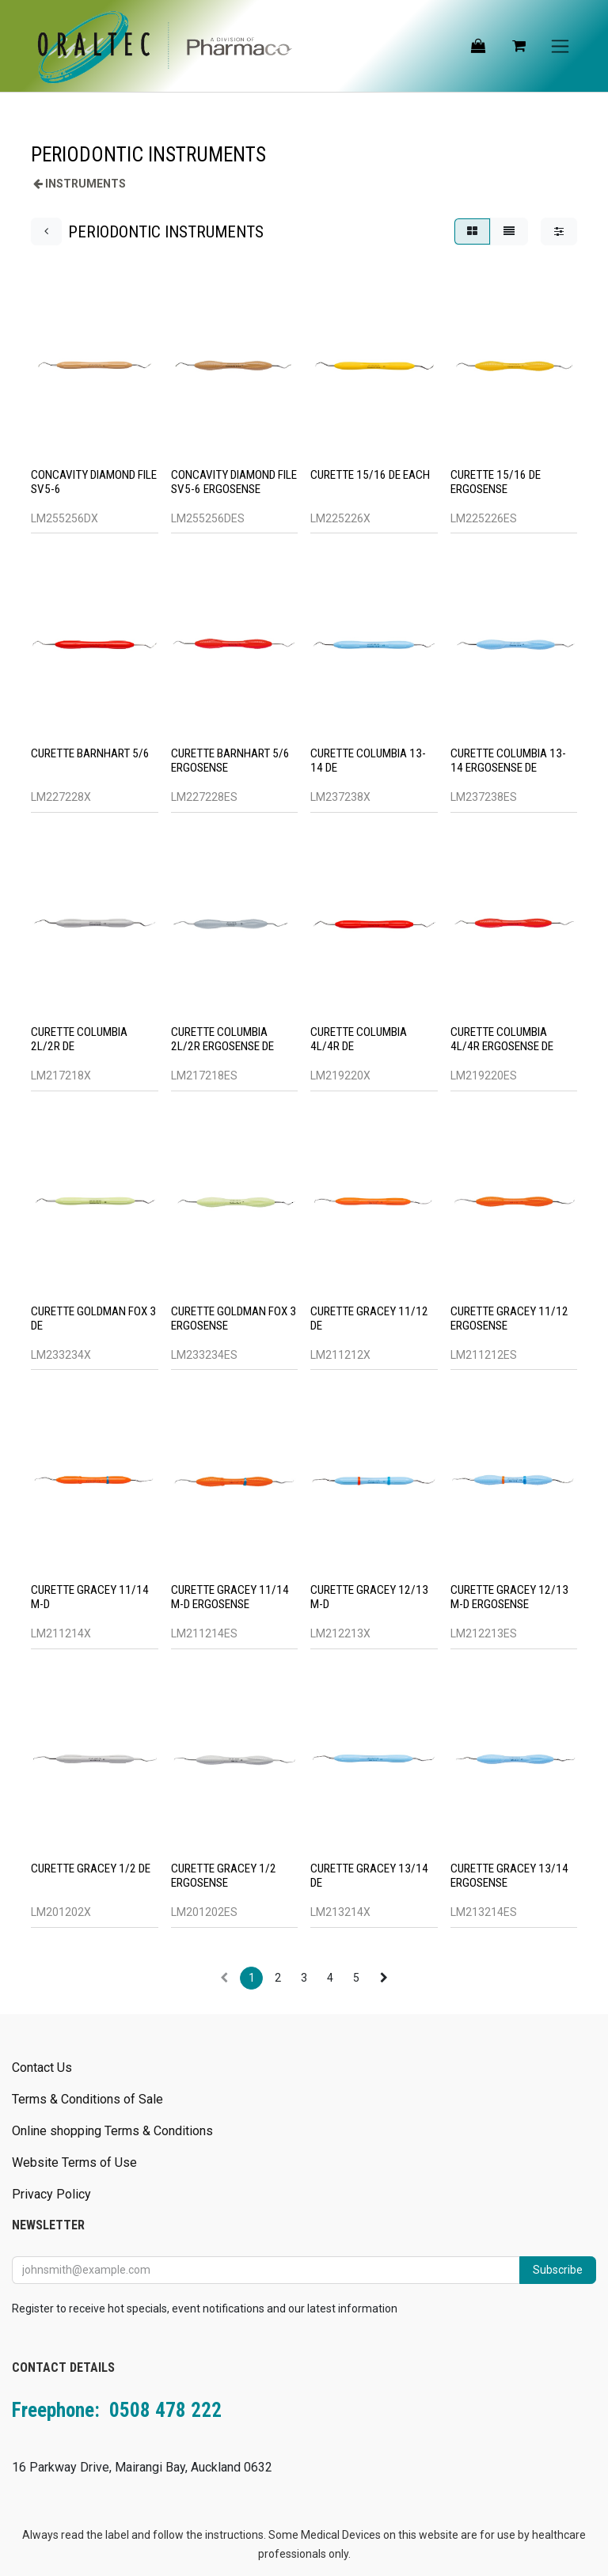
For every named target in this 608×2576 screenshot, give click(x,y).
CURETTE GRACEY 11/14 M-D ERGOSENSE (230, 1598)
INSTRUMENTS (85, 183)
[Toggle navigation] (560, 46)
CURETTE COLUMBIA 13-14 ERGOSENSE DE (508, 761)
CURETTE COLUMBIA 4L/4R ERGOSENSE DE (501, 1040)
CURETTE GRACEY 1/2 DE (90, 1869)
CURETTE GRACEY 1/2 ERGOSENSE (223, 1876)
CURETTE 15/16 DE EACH (370, 475)
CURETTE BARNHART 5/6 (90, 754)
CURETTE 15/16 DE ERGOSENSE (495, 482)
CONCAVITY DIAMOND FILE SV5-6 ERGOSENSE (234, 482)
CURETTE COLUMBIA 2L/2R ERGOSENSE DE (222, 1040)
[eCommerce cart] (518, 45)
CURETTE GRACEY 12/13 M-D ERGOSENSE (509, 1598)
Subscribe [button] (558, 2269)
